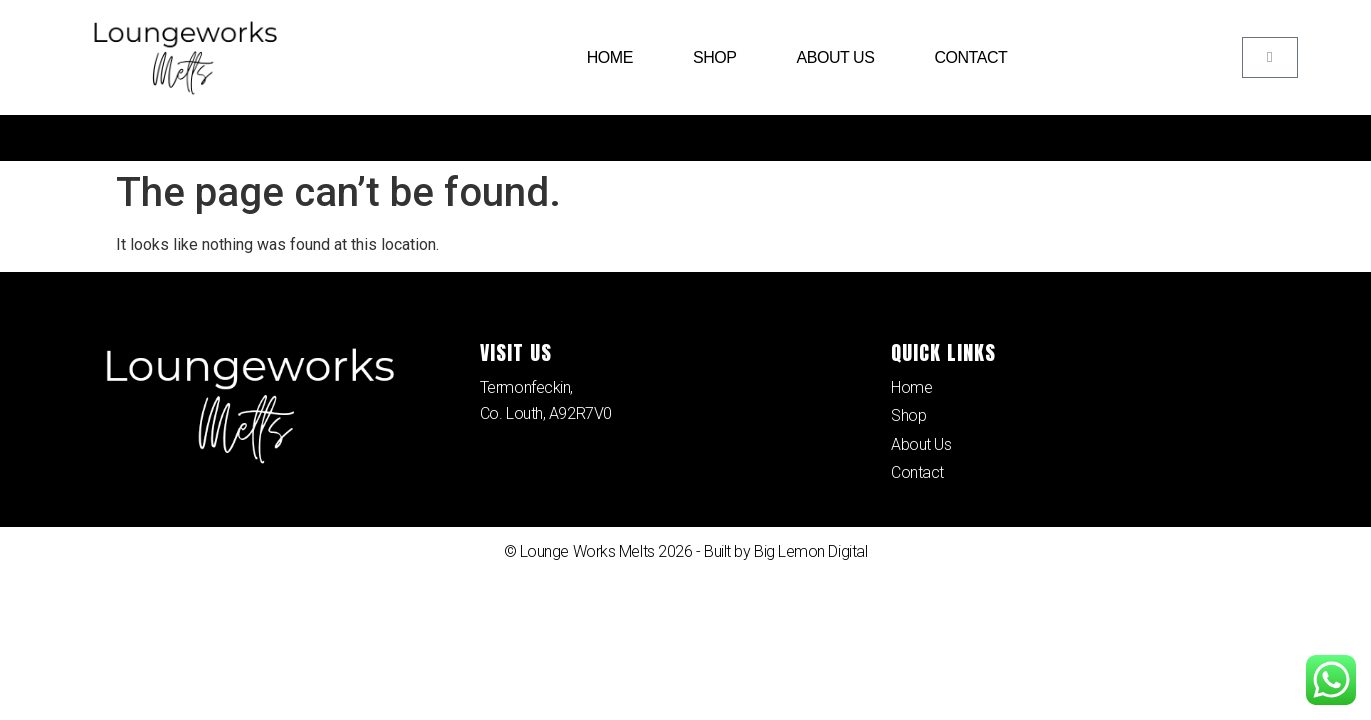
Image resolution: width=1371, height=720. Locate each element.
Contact (970, 57)
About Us (835, 57)
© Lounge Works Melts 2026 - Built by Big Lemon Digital (686, 552)
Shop (715, 57)
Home (610, 57)
